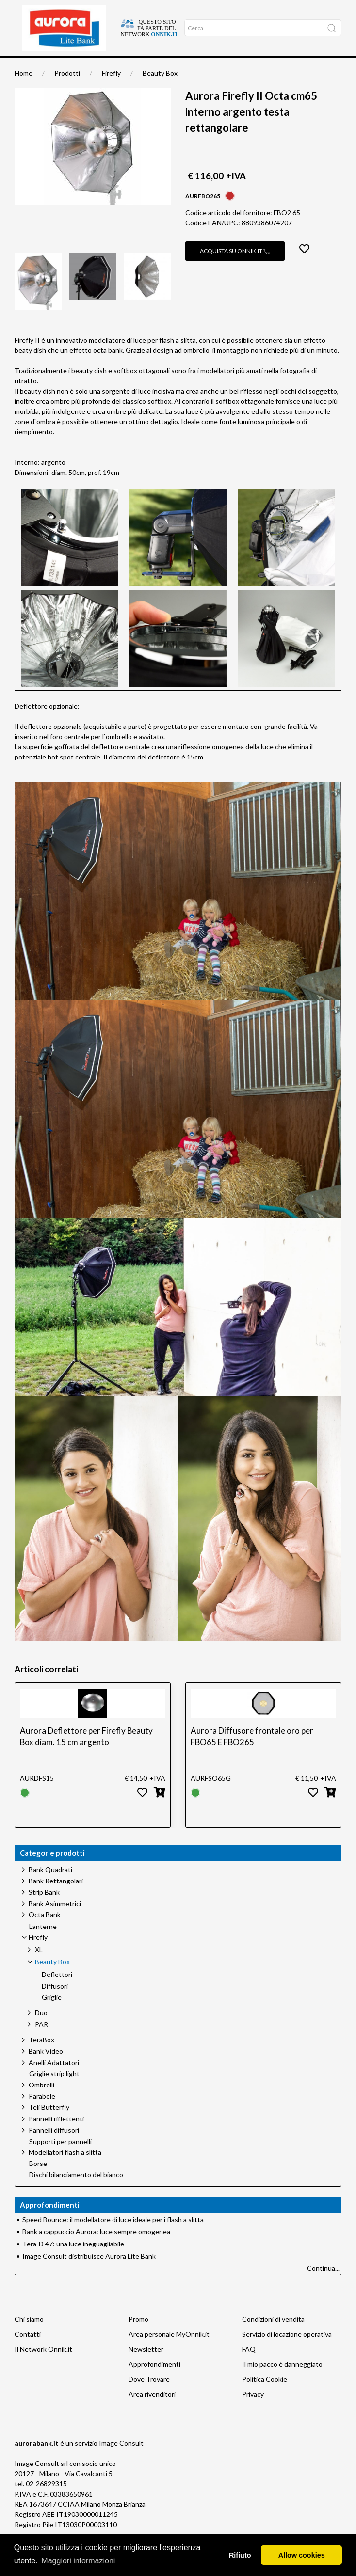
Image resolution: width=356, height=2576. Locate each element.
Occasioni (163, 66)
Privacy (253, 2411)
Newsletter (146, 2366)
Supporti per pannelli (60, 2159)
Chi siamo (84, 66)
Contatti (28, 2351)
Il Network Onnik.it (43, 2366)
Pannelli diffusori (54, 2147)
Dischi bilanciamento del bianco (76, 2192)
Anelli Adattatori (54, 2080)
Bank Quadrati (50, 1887)
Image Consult (121, 2460)
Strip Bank (44, 1909)
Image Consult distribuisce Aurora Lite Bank (89, 2273)
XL (39, 1967)
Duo (41, 2030)
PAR (41, 2042)
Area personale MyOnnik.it (169, 2351)
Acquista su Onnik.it (235, 268)
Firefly (111, 90)
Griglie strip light (54, 2091)
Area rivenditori (152, 2411)
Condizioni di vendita (273, 2336)
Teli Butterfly (49, 2124)
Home (23, 66)
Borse (38, 2181)
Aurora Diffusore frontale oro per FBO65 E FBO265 (252, 1754)
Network (191, 66)
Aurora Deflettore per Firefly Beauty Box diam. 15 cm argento (86, 1754)
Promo (138, 2336)
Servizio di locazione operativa (287, 2351)
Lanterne (43, 1944)
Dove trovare (51, 66)
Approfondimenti (124, 66)
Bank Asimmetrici (55, 1921)
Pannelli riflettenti (56, 2136)
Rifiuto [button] (240, 2555)
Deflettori (57, 1992)
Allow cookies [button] (301, 2555)
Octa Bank (45, 1932)
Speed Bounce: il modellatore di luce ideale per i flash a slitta (113, 2237)
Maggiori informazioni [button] (78, 2561)
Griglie (52, 2015)
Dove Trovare (149, 2396)
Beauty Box (160, 90)
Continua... (323, 2285)
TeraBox (41, 2057)
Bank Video (46, 2068)
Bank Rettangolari (56, 1898)
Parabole (42, 2113)
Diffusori (55, 2003)
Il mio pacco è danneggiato (282, 2381)
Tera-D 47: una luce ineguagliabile (73, 2261)
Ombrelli (41, 2102)
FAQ (249, 2366)
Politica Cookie (264, 2396)
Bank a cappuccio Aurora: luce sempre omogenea (96, 2249)
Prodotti (67, 90)
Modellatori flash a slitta (65, 2169)
